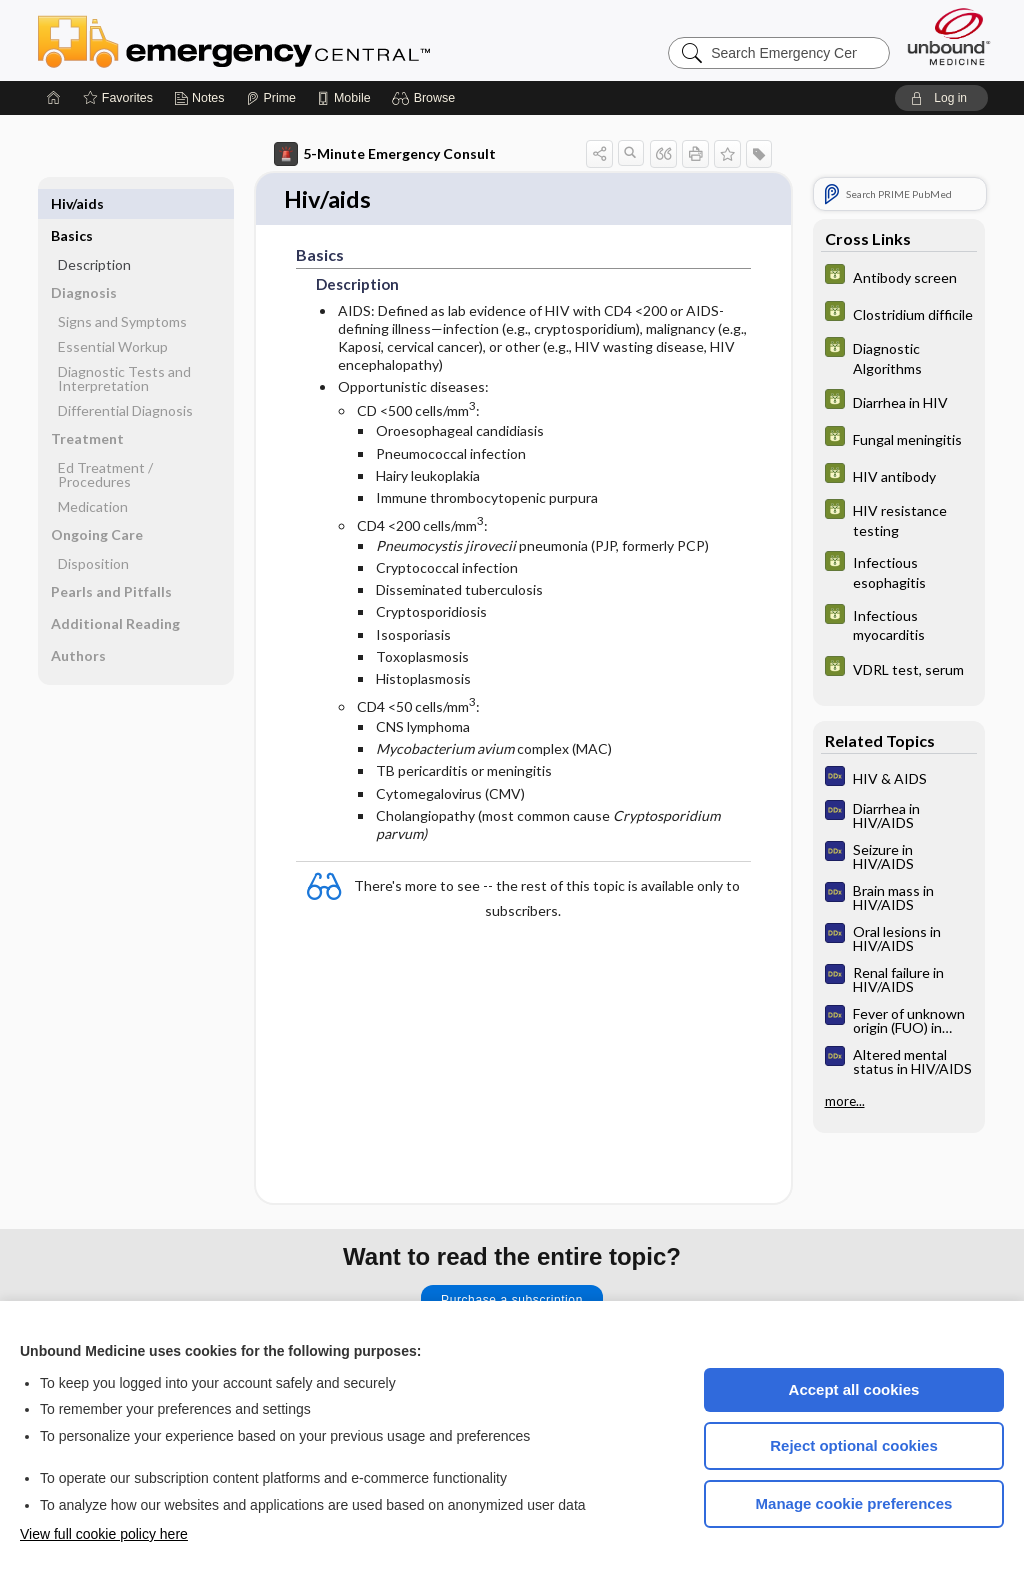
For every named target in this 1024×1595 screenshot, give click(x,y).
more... (845, 1101)
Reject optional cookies (854, 1445)
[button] (426, 98)
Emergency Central (286, 40)
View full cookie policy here (104, 1534)
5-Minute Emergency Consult (385, 154)
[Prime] (271, 98)
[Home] (54, 98)
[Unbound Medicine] (949, 36)
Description (94, 232)
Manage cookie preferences (854, 1503)
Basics (72, 203)
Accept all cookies (854, 1389)
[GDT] (899, 276)
